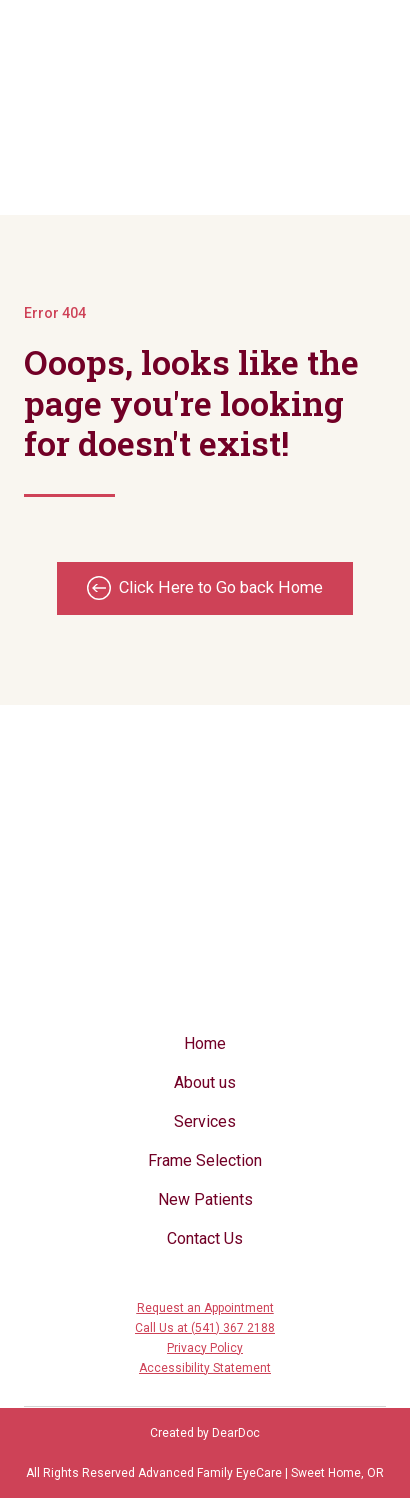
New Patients (205, 1199)
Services (205, 1121)
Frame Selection (205, 1160)
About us (205, 1082)
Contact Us (205, 1238)
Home (205, 1043)
